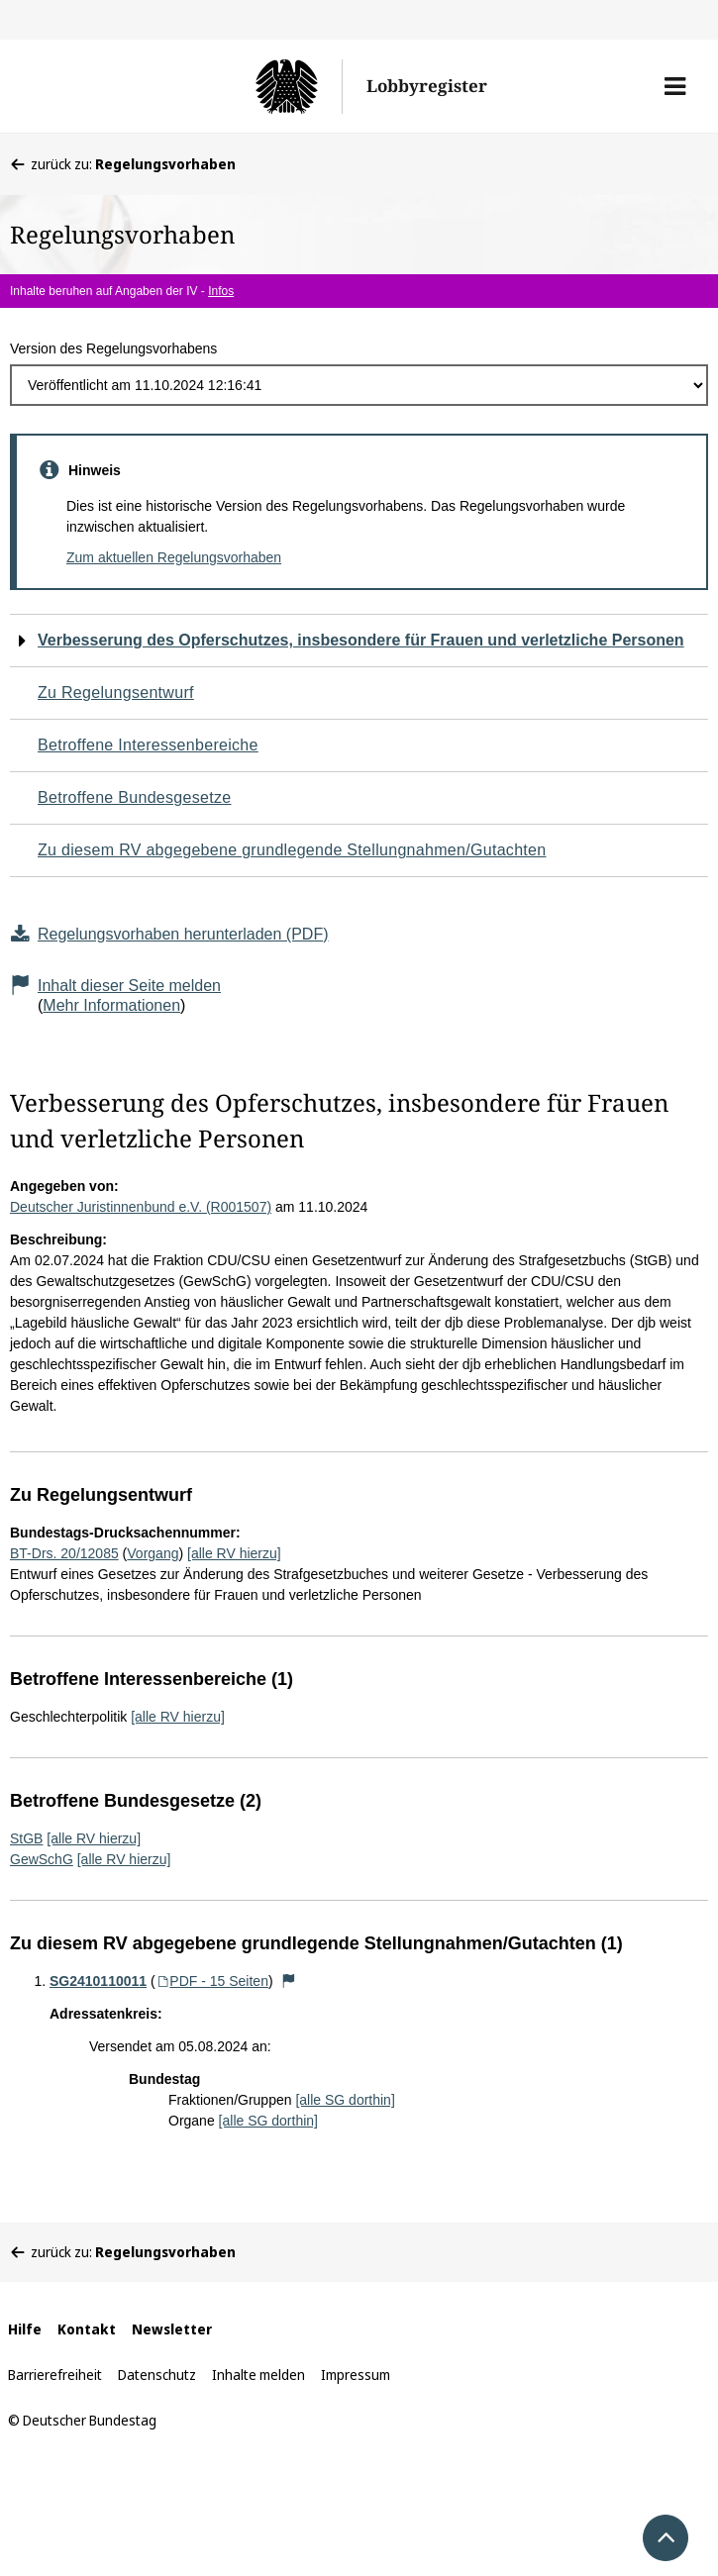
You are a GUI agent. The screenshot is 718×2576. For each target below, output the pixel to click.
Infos (221, 291)
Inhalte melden (258, 2374)
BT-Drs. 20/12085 (64, 1553)
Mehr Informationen (111, 1005)
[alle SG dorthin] (344, 2100)
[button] (675, 86)
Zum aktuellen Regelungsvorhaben (173, 557)
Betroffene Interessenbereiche (148, 745)
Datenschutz (157, 2374)
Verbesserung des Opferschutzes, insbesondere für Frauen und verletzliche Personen (361, 640)
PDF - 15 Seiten (211, 1981)
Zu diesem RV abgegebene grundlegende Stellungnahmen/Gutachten (292, 850)
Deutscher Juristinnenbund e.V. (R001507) (140, 1207)
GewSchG (41, 1859)
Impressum (355, 2374)
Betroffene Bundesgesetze (135, 797)
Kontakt (86, 2329)
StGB (26, 1838)
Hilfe (25, 2329)
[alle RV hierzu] (234, 1553)
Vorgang (152, 1553)
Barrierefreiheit (55, 2374)
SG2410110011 (98, 1981)
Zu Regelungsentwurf (116, 692)
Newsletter (172, 2329)
